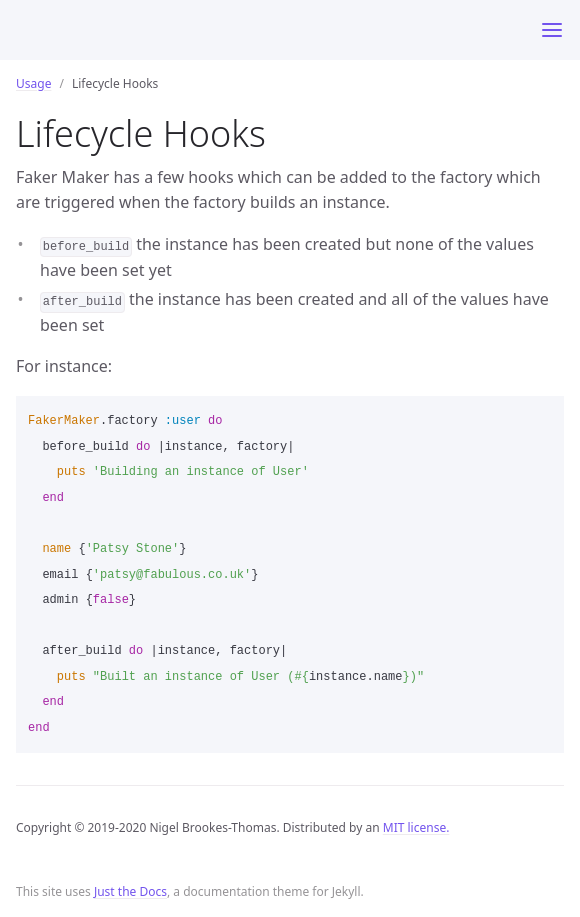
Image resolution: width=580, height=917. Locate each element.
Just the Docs (130, 891)
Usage (33, 83)
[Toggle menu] (552, 30)
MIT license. (416, 827)
